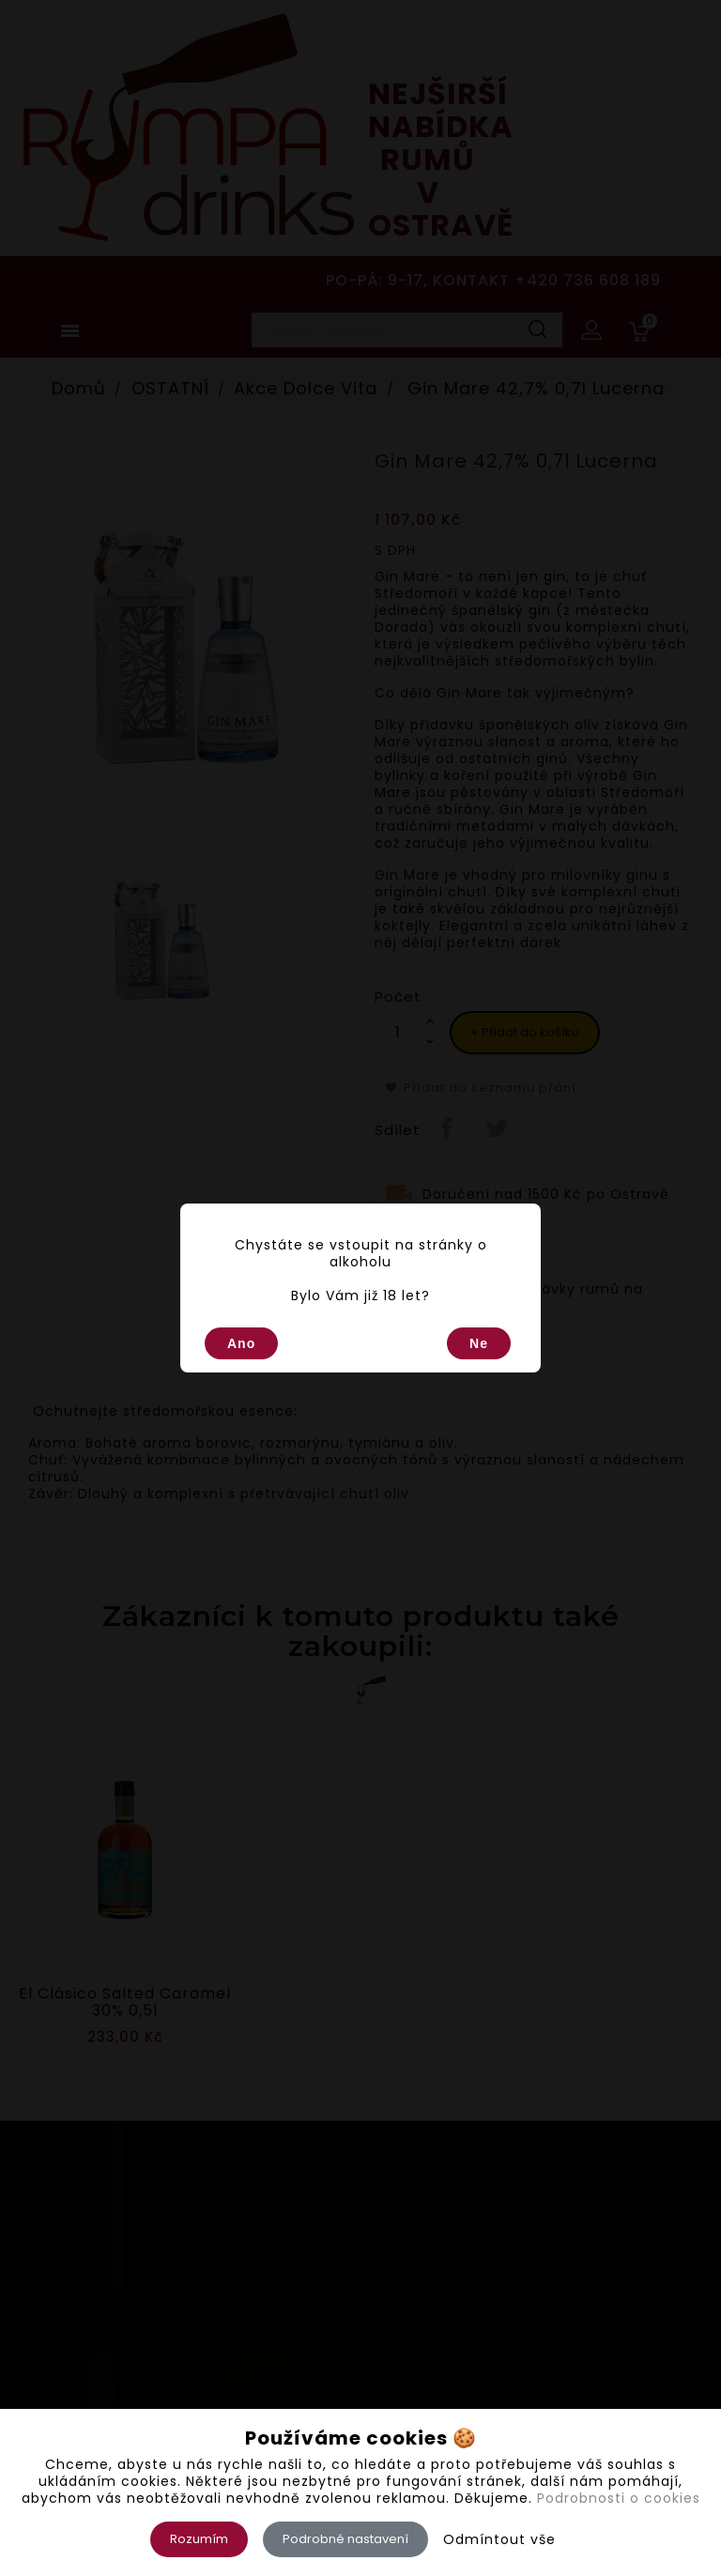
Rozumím (199, 2539)
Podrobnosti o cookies (618, 2498)
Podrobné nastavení (345, 2539)
